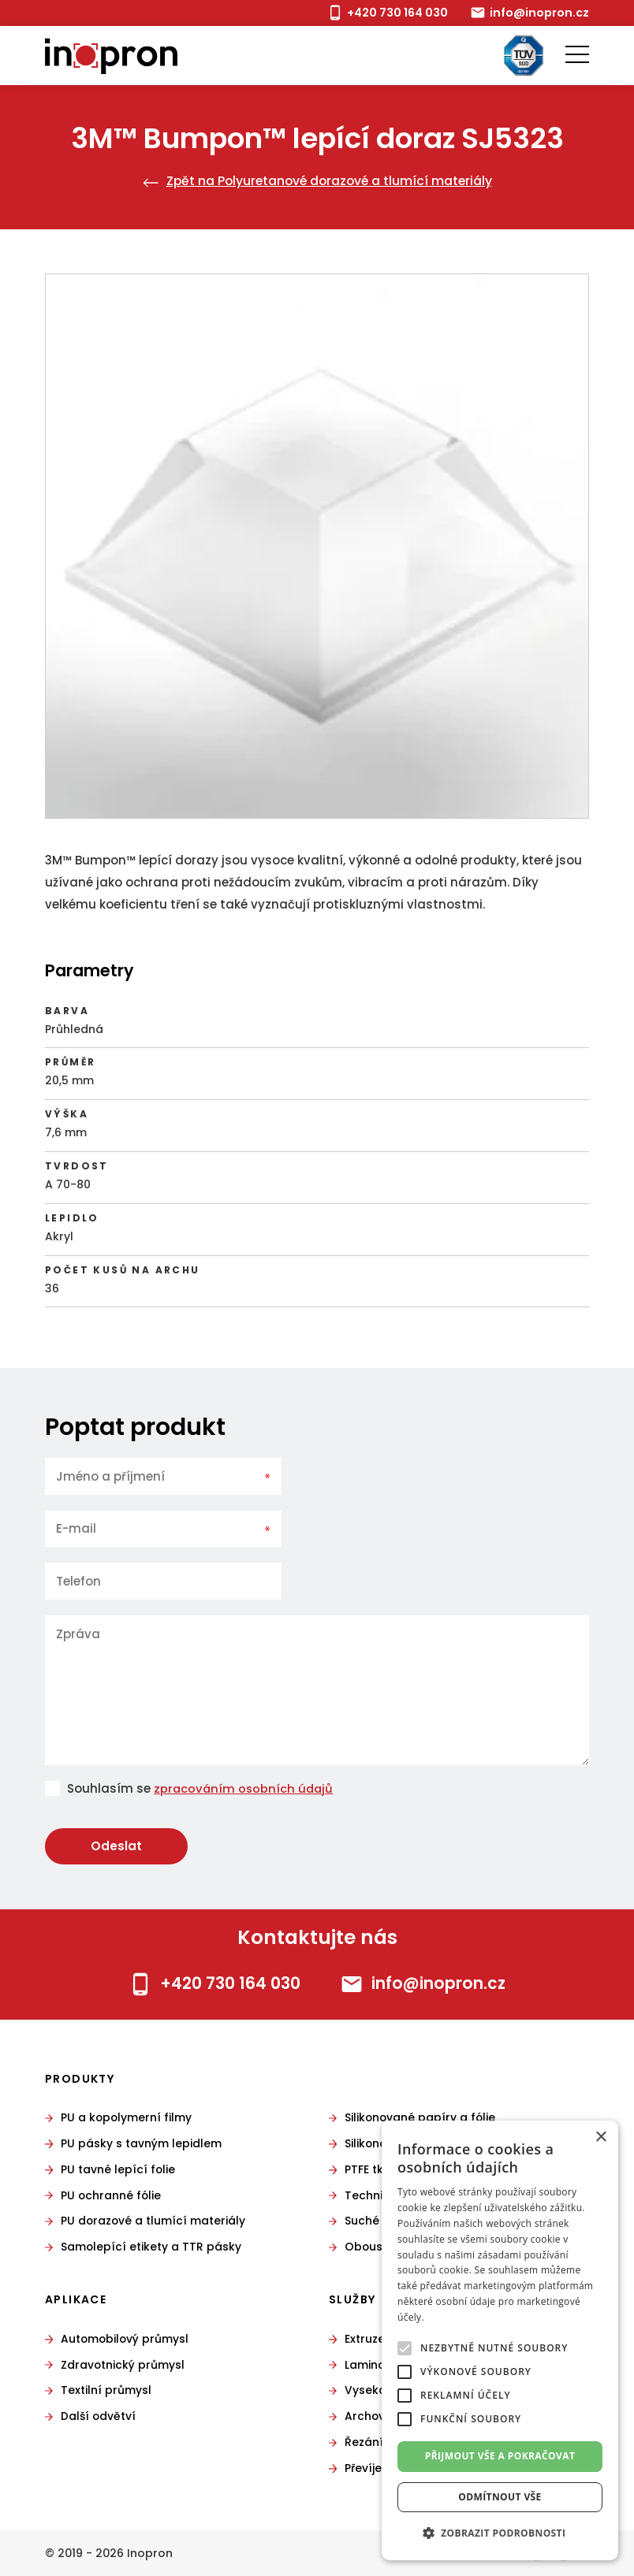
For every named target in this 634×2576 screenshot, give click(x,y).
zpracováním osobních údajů (245, 1788)
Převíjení (369, 2468)
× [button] (600, 2137)
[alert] (500, 2340)
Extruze (365, 2339)
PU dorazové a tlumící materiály (154, 2221)
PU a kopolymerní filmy (127, 2117)
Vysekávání (378, 2391)
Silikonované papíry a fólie (421, 2117)
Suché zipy (375, 2221)
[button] (499, 2533)
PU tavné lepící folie (119, 2169)
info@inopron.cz (538, 12)
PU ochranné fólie (112, 2195)
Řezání (364, 2442)
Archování (375, 2417)
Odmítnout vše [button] (499, 2497)
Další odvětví (99, 2417)
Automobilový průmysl (126, 2339)
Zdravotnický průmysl (123, 2365)
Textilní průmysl (106, 2391)
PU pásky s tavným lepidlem (141, 2143)
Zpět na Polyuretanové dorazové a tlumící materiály (317, 181)
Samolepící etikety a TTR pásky (152, 2246)
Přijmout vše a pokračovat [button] (500, 2456)
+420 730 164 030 (392, 12)
